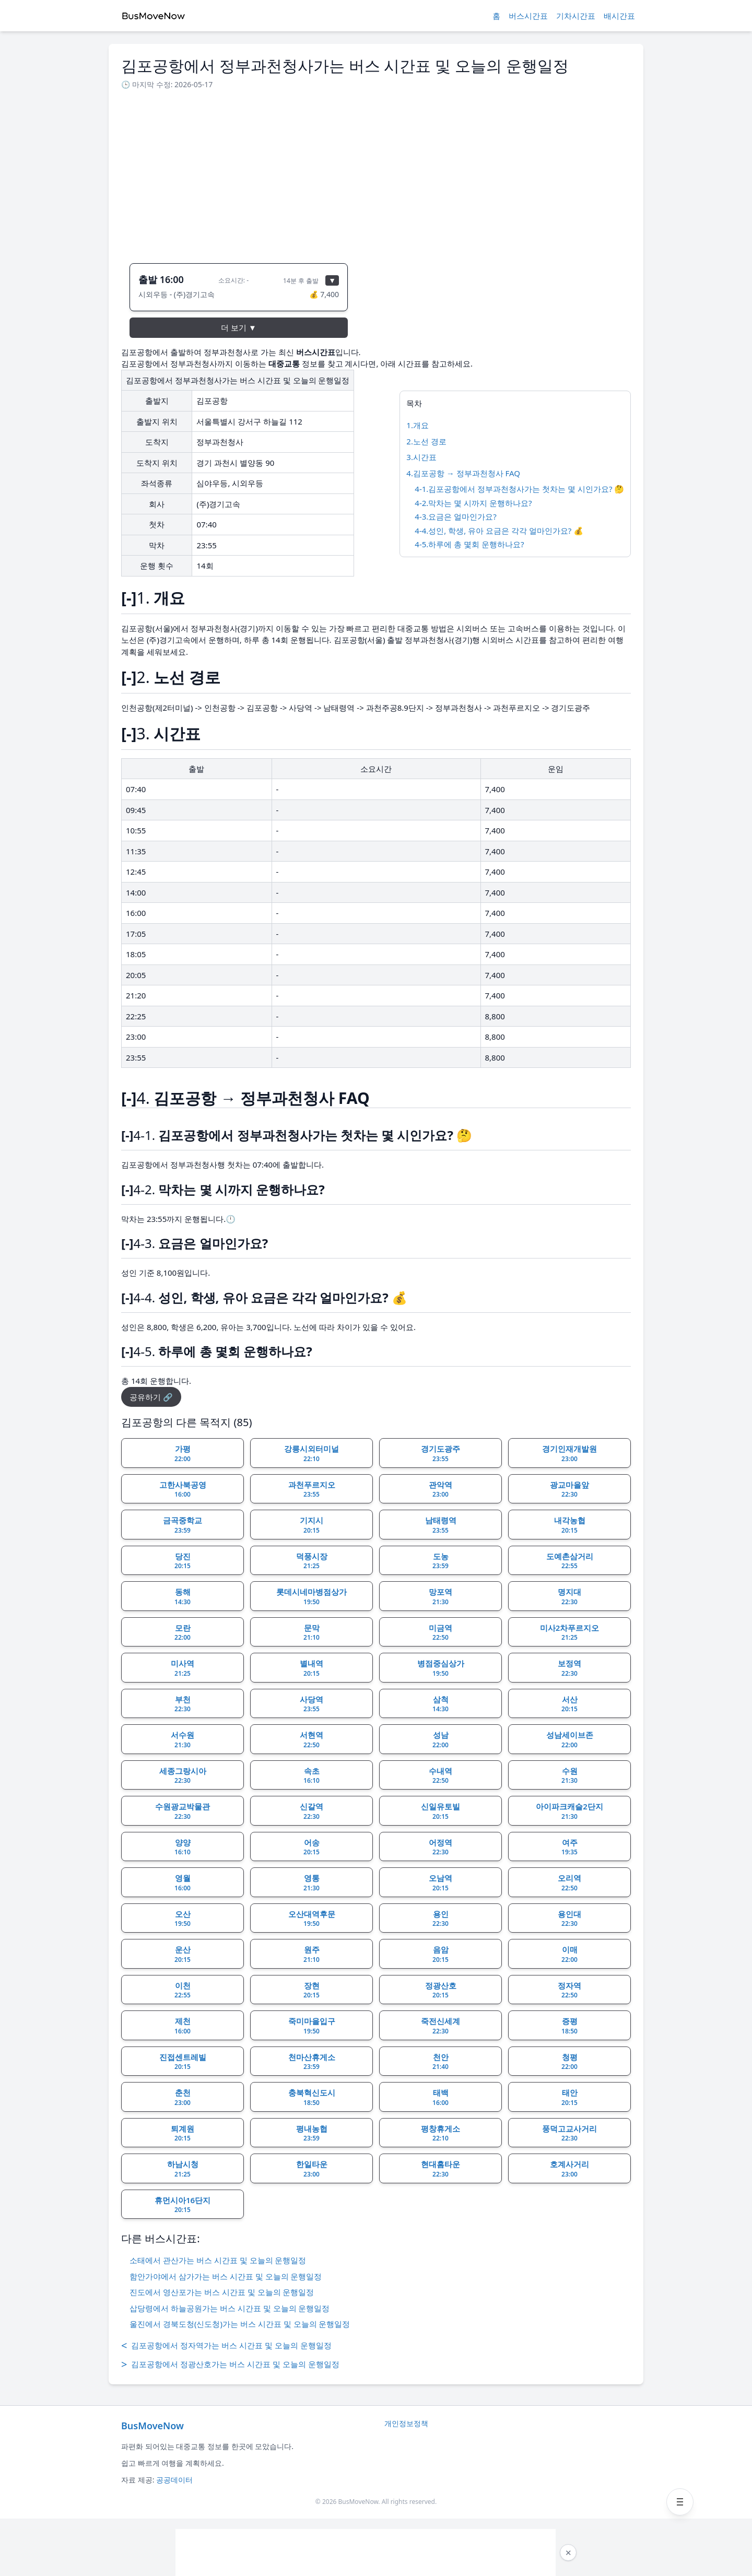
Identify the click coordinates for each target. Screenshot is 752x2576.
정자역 (569, 1990)
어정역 (440, 1847)
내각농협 (569, 1525)
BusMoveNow (152, 2425)
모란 (182, 1632)
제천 (182, 2026)
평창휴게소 (440, 2133)
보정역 (569, 1668)
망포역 (440, 1596)
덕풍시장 (311, 1561)
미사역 (182, 1668)
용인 (440, 1918)
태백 (440, 2097)
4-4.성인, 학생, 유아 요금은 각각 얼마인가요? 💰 (499, 530)
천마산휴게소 (311, 2062)
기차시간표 (575, 15)
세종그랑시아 (182, 1775)
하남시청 (182, 2169)
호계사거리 (569, 2169)
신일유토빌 (440, 1811)
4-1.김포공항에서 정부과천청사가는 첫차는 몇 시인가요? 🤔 (519, 489)
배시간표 (619, 15)
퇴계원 (182, 2133)
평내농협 (311, 2133)
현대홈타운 (440, 2169)
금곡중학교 (182, 1525)
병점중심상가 (440, 1668)
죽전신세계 (440, 2026)
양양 (182, 1847)
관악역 (440, 1489)
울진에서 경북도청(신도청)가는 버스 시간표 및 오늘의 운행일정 (240, 2324)
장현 (311, 1990)
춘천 (182, 2097)
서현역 (311, 1739)
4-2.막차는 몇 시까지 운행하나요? (473, 503)
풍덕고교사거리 (569, 2133)
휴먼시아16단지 (182, 2205)
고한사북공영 (182, 1489)
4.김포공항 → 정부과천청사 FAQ (463, 473)
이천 (182, 1990)
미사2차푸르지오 (570, 1632)
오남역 (440, 1882)
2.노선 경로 (426, 441)
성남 (440, 1739)
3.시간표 (421, 457)
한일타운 (311, 2169)
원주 (311, 1954)
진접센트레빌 (182, 2062)
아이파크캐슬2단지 (569, 1811)
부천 (182, 1704)
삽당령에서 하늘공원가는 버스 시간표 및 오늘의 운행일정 (230, 2308)
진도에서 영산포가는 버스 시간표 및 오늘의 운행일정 (222, 2292)
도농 (440, 1561)
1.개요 (417, 425)
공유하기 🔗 (151, 1397)
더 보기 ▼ (238, 327)
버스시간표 (528, 15)
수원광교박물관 (182, 1811)
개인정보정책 (406, 2423)
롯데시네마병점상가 (311, 1596)
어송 (311, 1847)
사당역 (311, 1704)
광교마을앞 (569, 1489)
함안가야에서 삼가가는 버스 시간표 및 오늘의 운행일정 (226, 2276)
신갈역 (311, 1811)
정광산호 (440, 1990)
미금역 (440, 1632)
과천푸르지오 (311, 1489)
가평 (182, 1453)
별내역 (311, 1668)
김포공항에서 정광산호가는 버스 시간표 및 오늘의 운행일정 (230, 2364)
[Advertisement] (376, 173)
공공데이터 (174, 2480)
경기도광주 (440, 1453)
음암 (440, 1954)
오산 (182, 1918)
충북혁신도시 (311, 2097)
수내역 (440, 1775)
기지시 (311, 1525)
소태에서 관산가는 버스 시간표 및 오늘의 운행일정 (218, 2260)
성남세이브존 (569, 1739)
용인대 (569, 1918)
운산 (182, 1954)
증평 (569, 2026)
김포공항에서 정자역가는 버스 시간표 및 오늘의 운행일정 (226, 2345)
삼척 (440, 1704)
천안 (440, 2062)
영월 (182, 1882)
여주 (569, 1847)
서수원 (182, 1739)
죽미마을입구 (311, 2026)
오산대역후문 (311, 1918)
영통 (311, 1882)
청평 (569, 2062)
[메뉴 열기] (680, 2501)
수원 (569, 1775)
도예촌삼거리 (569, 1561)
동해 (182, 1596)
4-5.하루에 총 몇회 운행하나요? (469, 544)
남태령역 (440, 1525)
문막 (311, 1632)
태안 (569, 2097)
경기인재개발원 (569, 1453)
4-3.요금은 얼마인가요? (455, 516)
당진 (182, 1561)
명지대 (569, 1596)
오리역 (569, 1882)
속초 (311, 1775)
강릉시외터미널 (311, 1453)
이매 (569, 1954)
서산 (569, 1704)
